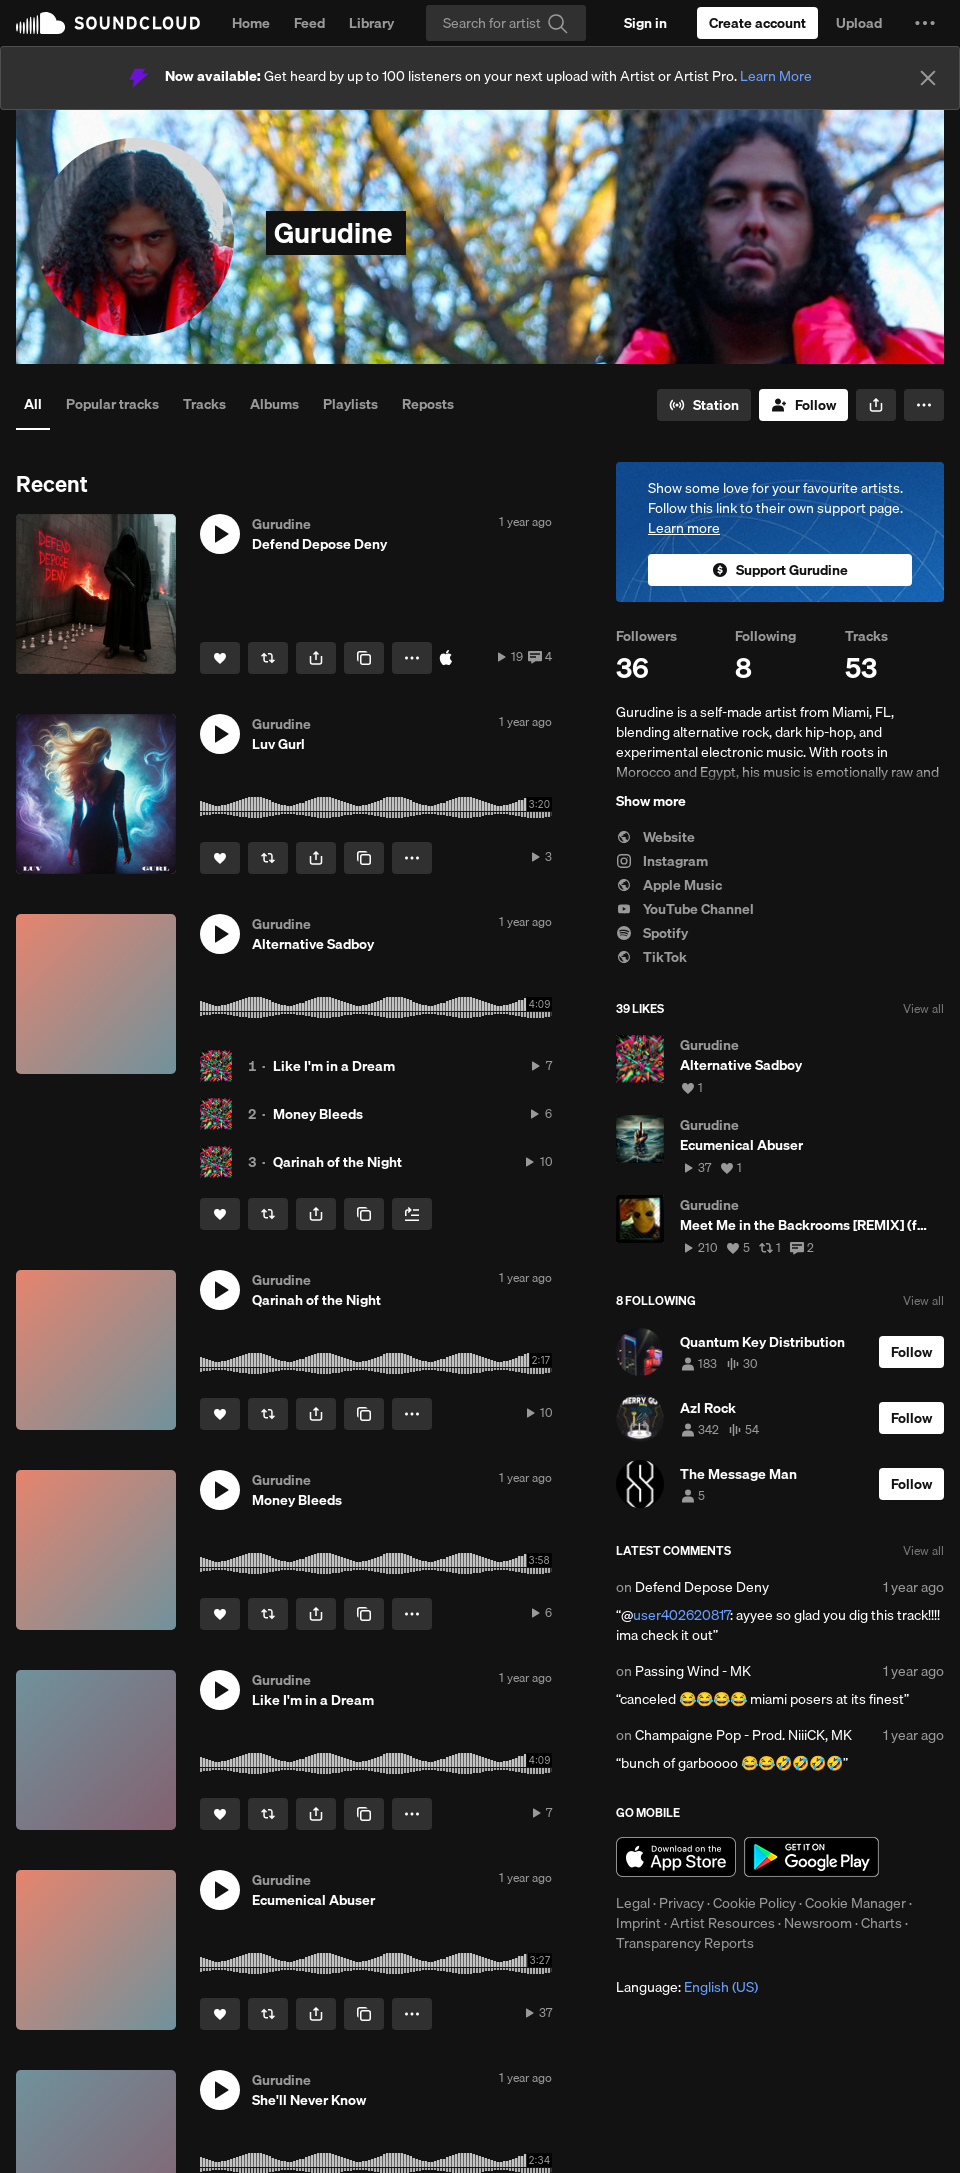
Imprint (638, 1923)
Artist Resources (722, 1923)
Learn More (776, 76)
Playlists (350, 404)
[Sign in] (645, 23)
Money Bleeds (318, 1114)
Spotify (652, 933)
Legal (633, 1903)
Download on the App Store (676, 1857)
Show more (651, 801)
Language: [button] (687, 1987)
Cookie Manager (855, 1903)
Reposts (428, 404)
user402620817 (681, 1615)
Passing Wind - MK (693, 1671)
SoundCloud (108, 23)
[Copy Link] (364, 658)
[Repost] (268, 658)
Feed (309, 23)
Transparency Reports (685, 1943)
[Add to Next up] (412, 1214)
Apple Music (669, 885)
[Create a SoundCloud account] (757, 23)
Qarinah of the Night (337, 1162)
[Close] (928, 78)
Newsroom (818, 1923)
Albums (274, 404)
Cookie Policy (754, 1903)
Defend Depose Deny (702, 1587)
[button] (925, 23)
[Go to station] (704, 405)
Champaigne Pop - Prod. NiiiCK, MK (743, 1735)
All (33, 404)
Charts (881, 1923)
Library (371, 23)
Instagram (662, 861)
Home (251, 23)
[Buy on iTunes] (446, 658)
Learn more (684, 528)
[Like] (220, 658)
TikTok (651, 957)
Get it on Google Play (811, 1857)
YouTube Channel (685, 909)
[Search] (506, 23)
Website (655, 837)
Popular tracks (112, 404)
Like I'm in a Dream (334, 1066)
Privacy (681, 1903)
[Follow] (803, 405)
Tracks (204, 404)
